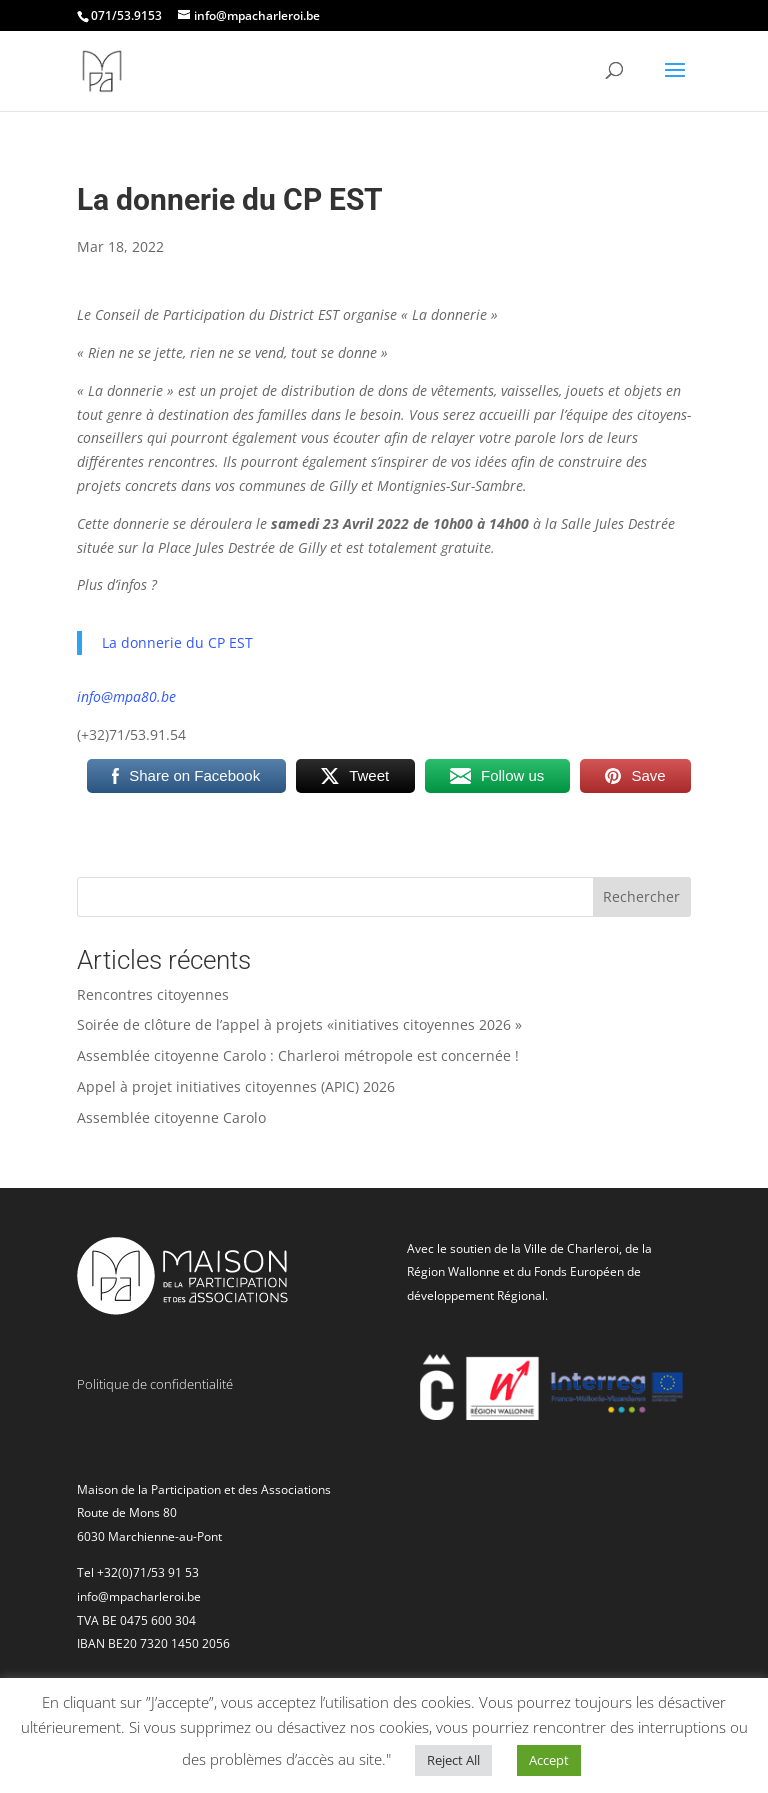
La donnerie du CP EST (177, 642)
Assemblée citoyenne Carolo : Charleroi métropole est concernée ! (298, 1055)
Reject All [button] (453, 1760)
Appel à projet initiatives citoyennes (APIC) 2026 (236, 1086)
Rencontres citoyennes (153, 994)
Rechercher (641, 896)
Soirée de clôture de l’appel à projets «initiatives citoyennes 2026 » (299, 1024)
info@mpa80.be (126, 696)
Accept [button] (549, 1760)
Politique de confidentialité (155, 1384)
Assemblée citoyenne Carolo (171, 1117)
